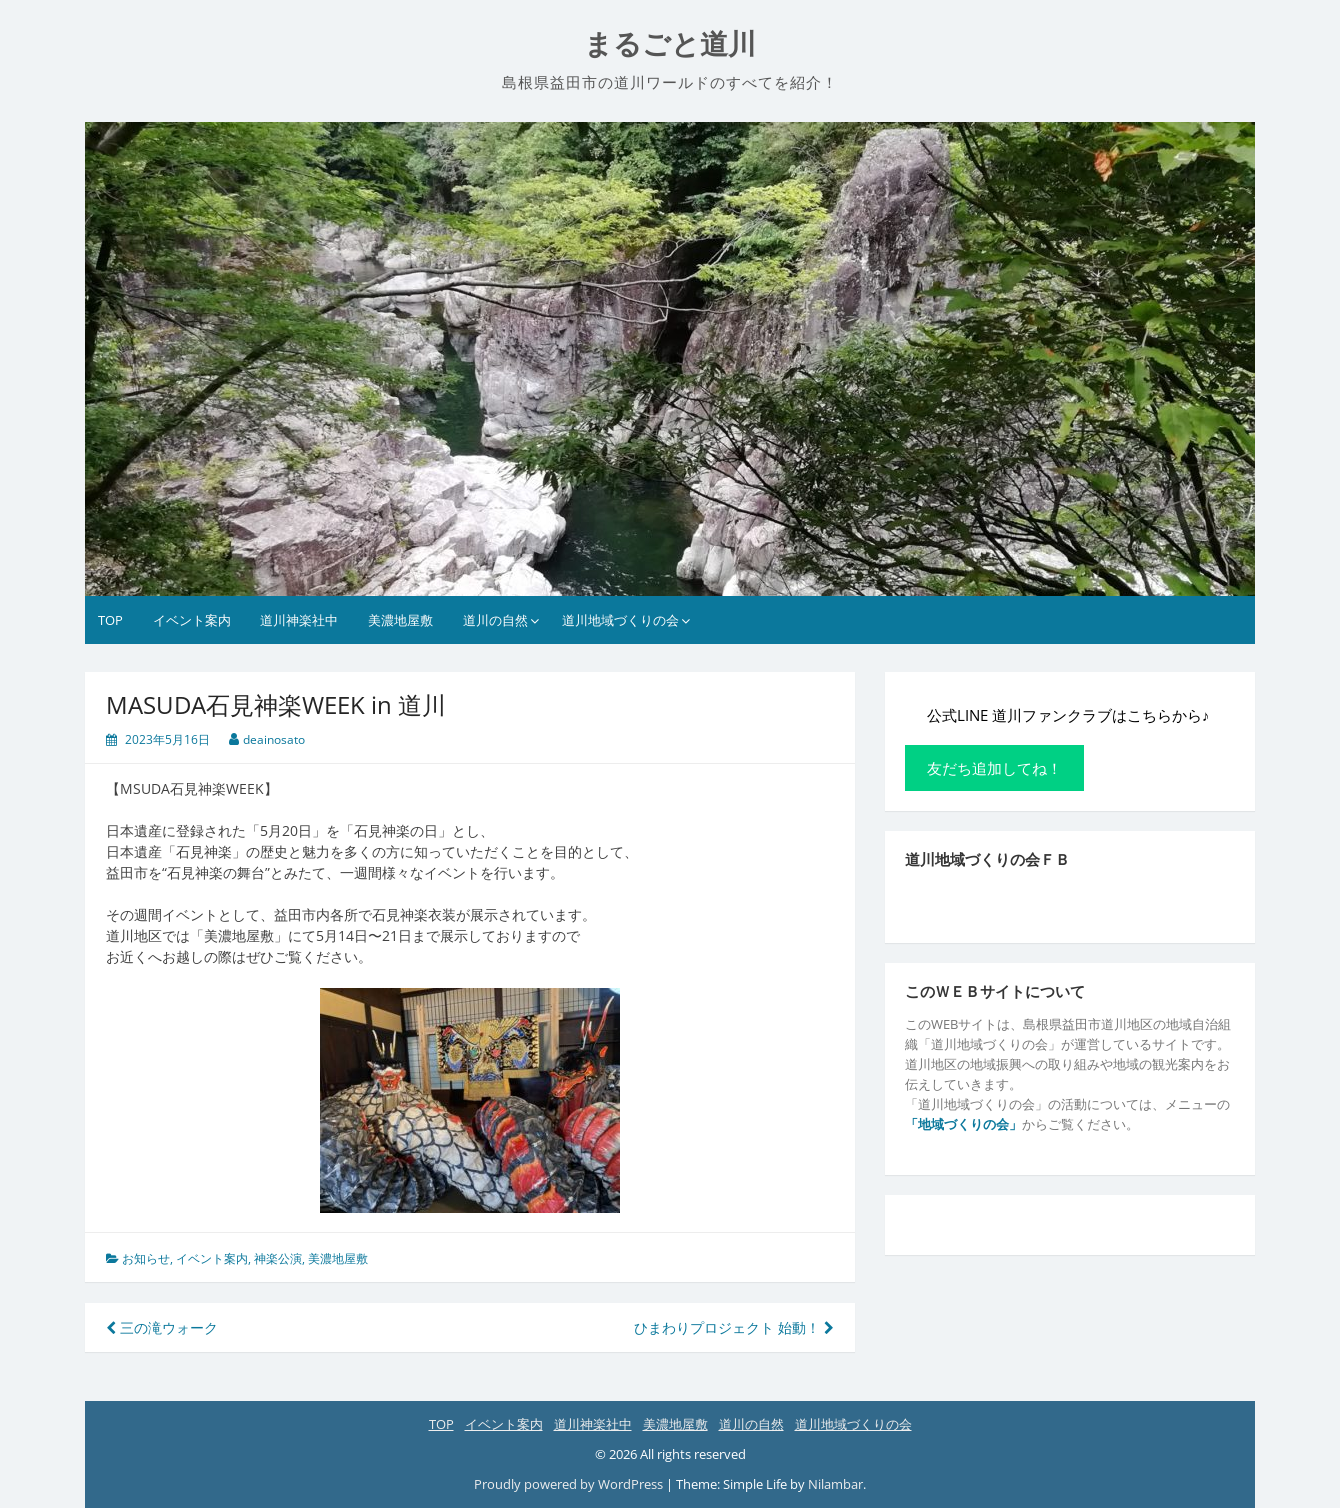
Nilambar (835, 1484)
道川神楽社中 (299, 620)
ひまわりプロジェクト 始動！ (734, 1327)
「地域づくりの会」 (963, 1124)
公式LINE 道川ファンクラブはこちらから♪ (1068, 715)
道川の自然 (495, 620)
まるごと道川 (670, 44)
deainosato (274, 739)
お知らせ (146, 1258)
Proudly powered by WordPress (568, 1484)
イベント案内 (192, 620)
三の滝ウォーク (162, 1327)
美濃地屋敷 (400, 620)
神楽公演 (278, 1258)
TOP (110, 620)
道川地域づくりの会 (620, 620)
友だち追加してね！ (994, 768)
